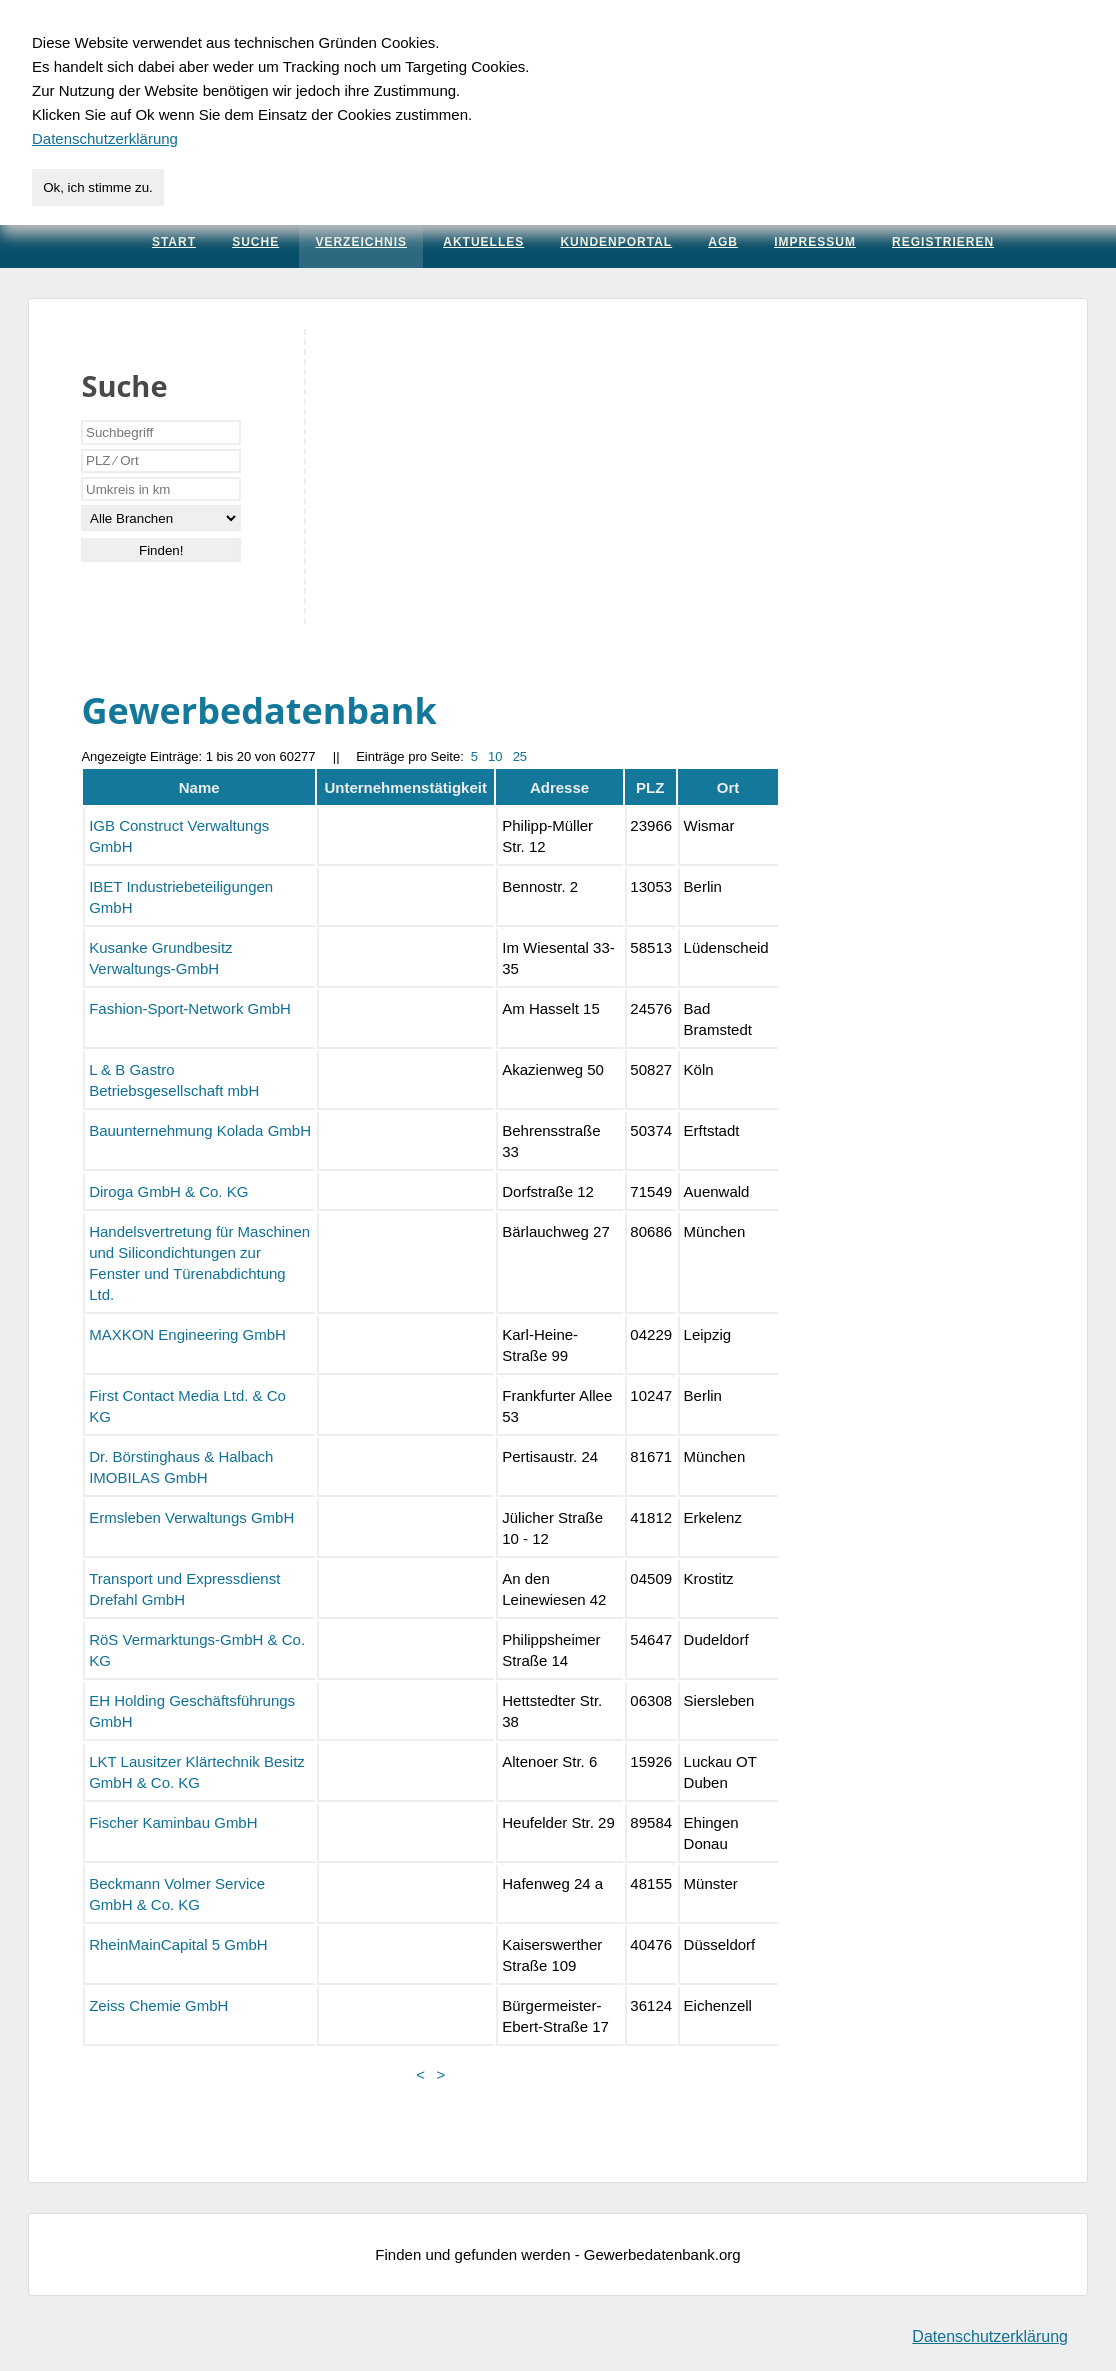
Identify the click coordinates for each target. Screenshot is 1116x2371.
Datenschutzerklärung (990, 2336)
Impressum (815, 242)
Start (174, 242)
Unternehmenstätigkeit (405, 787)
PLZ (650, 787)
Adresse (559, 787)
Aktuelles (483, 242)
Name (199, 787)
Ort (728, 787)
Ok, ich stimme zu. (98, 187)
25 (520, 756)
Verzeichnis (361, 242)
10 (495, 756)
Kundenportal (616, 242)
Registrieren (943, 242)
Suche (255, 242)
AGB (723, 242)
